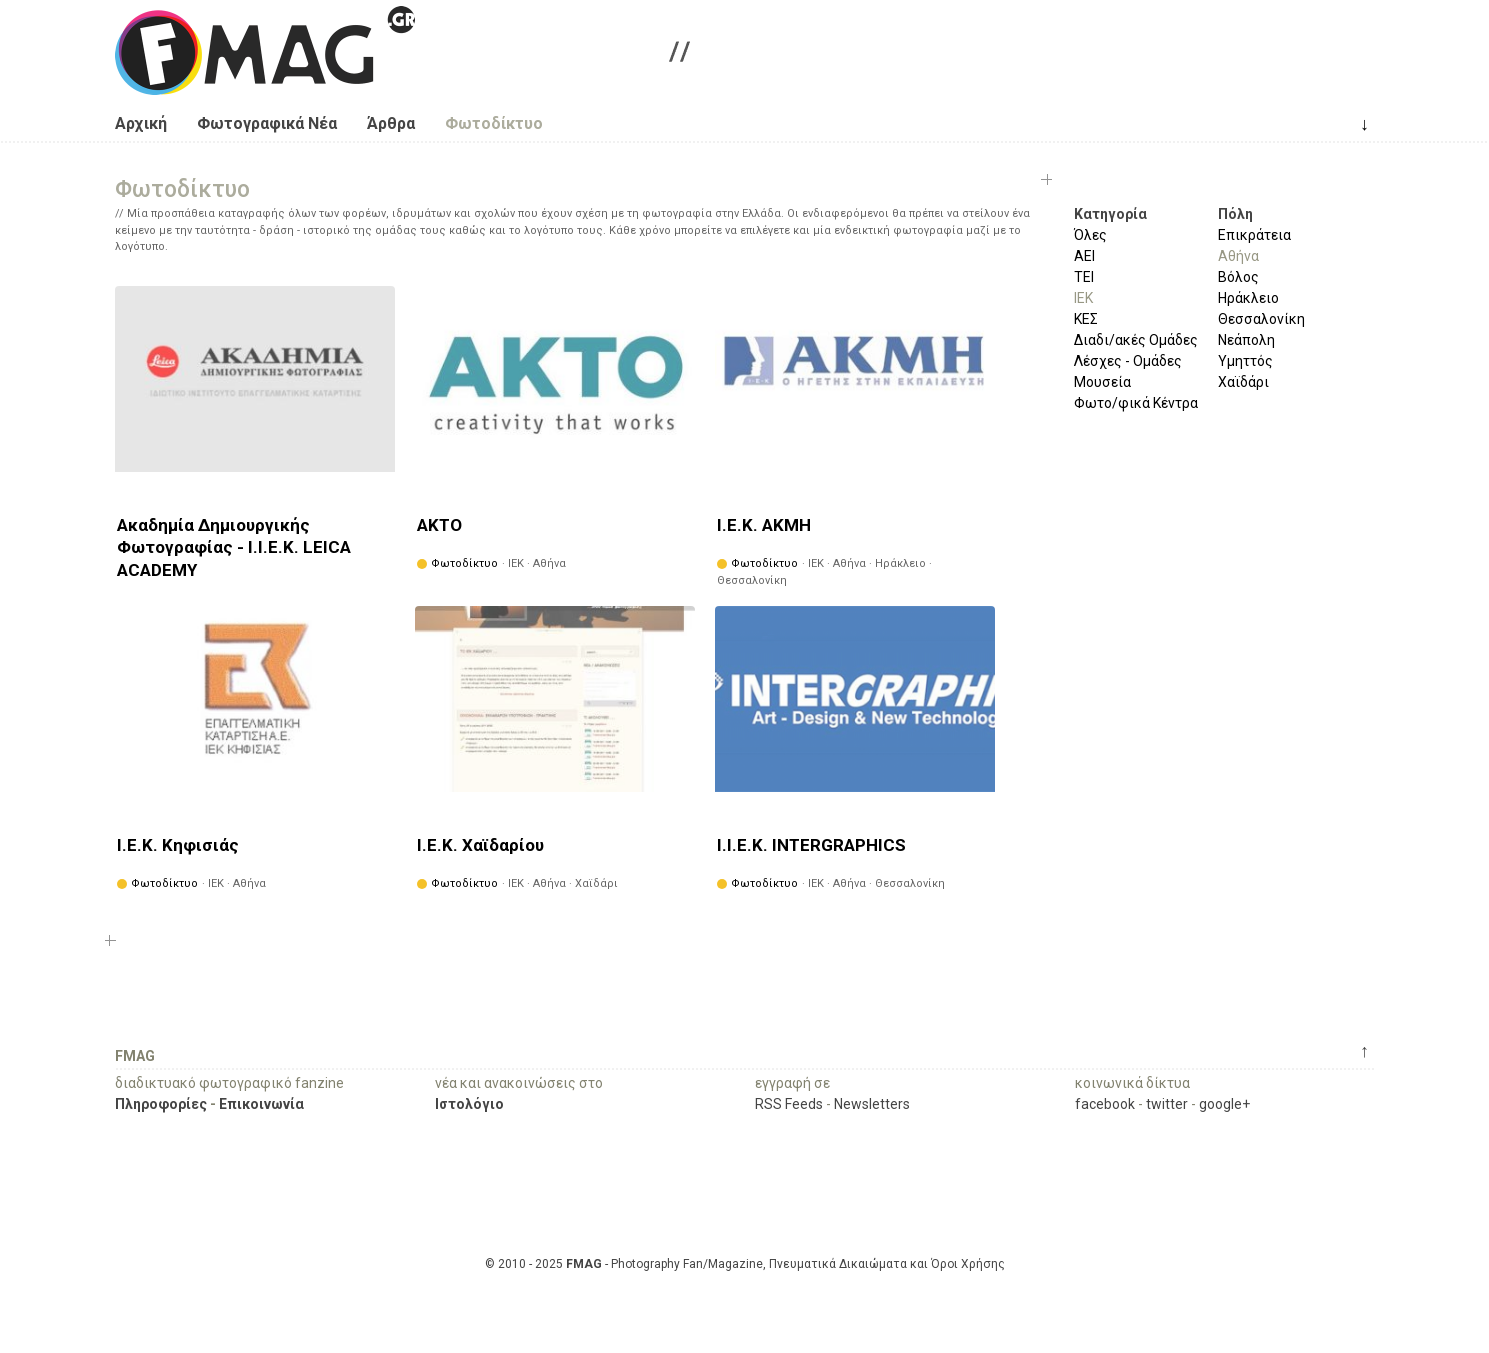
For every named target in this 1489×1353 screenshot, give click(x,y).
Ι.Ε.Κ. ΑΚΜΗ (764, 525)
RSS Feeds (789, 1104)
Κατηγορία (1110, 214)
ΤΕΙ (1084, 277)
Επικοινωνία (261, 1104)
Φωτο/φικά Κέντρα (1136, 403)
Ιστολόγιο (469, 1104)
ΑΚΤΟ (439, 525)
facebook (1105, 1104)
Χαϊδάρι (1243, 382)
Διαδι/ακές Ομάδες (1136, 340)
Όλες (1090, 235)
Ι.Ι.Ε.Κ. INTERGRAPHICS (811, 845)
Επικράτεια (1254, 235)
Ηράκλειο (1248, 298)
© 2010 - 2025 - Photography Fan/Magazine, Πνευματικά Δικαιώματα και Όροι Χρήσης (745, 1264)
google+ (1224, 1104)
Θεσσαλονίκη (1261, 319)
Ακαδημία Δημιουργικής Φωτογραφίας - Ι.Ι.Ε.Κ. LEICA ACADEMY (234, 547)
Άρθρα (391, 123)
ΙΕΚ (1083, 298)
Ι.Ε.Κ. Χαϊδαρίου (480, 845)
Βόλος (1238, 277)
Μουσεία (1102, 382)
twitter (1167, 1104)
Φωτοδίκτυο (494, 123)
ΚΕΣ (1086, 319)
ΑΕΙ (1084, 256)
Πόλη (1235, 214)
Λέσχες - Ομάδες (1128, 361)
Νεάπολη (1246, 340)
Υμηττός (1245, 361)
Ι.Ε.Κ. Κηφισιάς (178, 845)
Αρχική (141, 123)
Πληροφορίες (161, 1104)
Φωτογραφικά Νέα (267, 123)
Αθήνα (1238, 256)
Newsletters (872, 1104)
